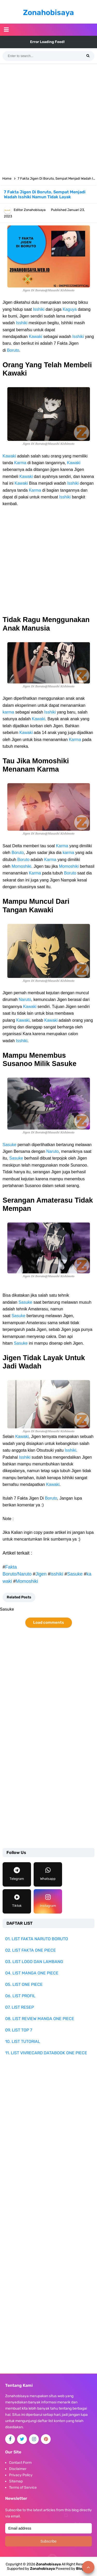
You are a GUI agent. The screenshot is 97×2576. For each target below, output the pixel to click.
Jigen (41, 1574)
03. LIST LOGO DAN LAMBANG (34, 1961)
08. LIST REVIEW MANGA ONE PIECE (39, 2018)
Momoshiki (21, 866)
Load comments (48, 1622)
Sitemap (16, 2481)
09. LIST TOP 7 (18, 2030)
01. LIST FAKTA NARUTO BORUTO (36, 1938)
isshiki (56, 1574)
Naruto (25, 999)
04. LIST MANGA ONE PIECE (31, 1973)
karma (8, 712)
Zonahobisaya (42, 2568)
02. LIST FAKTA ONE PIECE (30, 1950)
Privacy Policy (21, 2475)
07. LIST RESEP (19, 2007)
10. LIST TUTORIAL (22, 2041)
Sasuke (9, 1144)
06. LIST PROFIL (20, 1995)
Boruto (13, 350)
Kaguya (70, 309)
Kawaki (35, 336)
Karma (20, 463)
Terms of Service (23, 2487)
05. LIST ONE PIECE (24, 1984)
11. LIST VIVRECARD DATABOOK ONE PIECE (46, 2052)
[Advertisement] (48, 118)
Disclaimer (17, 2469)
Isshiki (38, 309)
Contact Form (20, 2462)
